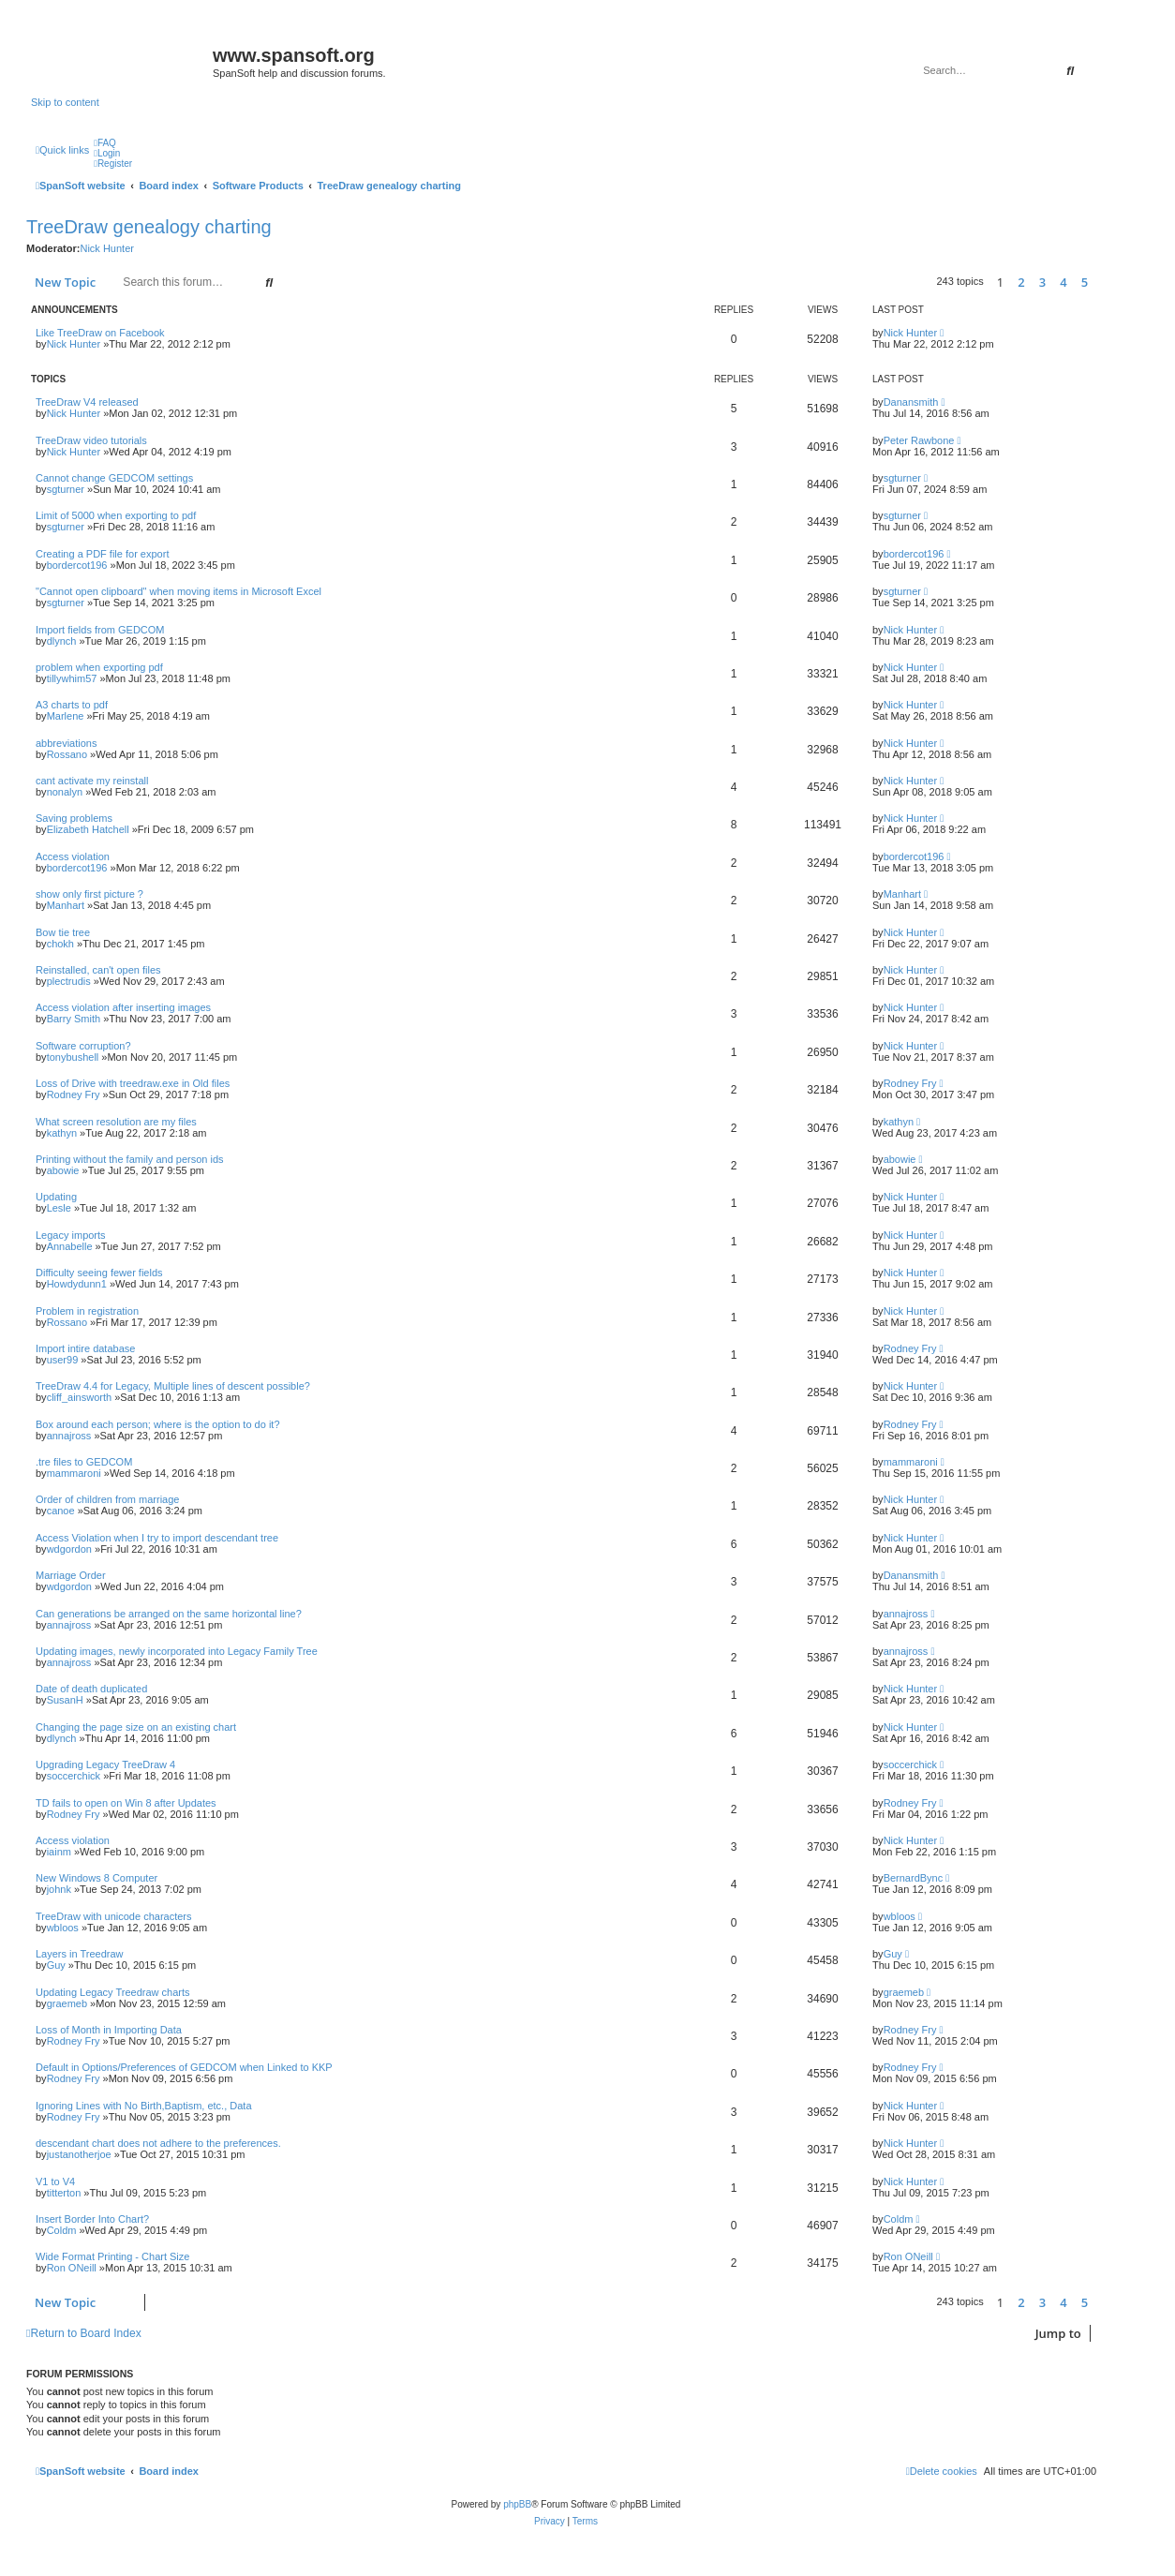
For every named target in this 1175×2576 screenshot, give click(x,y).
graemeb (67, 2003)
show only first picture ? (89, 894)
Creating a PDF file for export (102, 553)
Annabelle (70, 1246)
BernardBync (914, 1878)
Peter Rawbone (919, 440)
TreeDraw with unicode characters (114, 1916)
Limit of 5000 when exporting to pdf (116, 515)
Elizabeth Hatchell (88, 829)
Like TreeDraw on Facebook (100, 332)
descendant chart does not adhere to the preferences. (158, 2143)
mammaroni (74, 1473)
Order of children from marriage (107, 1499)
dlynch (62, 641)
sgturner (65, 489)
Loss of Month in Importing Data (109, 2029)
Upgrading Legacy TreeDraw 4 (105, 1764)
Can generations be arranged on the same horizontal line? (169, 1613)
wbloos (63, 1927)
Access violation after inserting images (123, 1007)
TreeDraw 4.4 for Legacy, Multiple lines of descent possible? (173, 1386)
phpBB (517, 2504)
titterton (64, 2192)
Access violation (73, 856)
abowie (63, 1170)
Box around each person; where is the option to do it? (158, 1424)
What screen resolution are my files (116, 1121)
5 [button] (1084, 282)
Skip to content (65, 102)
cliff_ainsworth (79, 1397)
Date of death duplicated (91, 1688)
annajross (69, 1435)
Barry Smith (73, 1018)
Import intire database (85, 1348)
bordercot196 (77, 565)
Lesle (59, 1208)
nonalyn (65, 791)
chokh (60, 943)
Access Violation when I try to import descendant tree (157, 1537)
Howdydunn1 (77, 1283)
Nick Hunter (106, 248)
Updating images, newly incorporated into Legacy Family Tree (177, 1651)
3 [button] (1042, 282)
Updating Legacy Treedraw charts (112, 1992)
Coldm (62, 2230)
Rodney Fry (73, 1094)
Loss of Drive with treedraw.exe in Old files (133, 1083)
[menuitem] (105, 143)
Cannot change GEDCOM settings (114, 478)
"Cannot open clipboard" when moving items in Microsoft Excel (178, 591)
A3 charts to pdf (72, 704)
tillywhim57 (72, 678)
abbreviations (66, 743)
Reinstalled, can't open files (98, 969)
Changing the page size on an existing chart (136, 1727)
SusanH (65, 1699)
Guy (56, 1965)
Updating (56, 1196)
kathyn (62, 1133)
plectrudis (69, 981)
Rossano (67, 754)
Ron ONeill (72, 2267)
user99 (63, 1359)
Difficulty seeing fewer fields (99, 1272)
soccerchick (73, 1775)
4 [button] (1063, 282)
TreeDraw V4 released (87, 402)
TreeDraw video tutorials (91, 440)
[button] (1101, 282)
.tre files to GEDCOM (84, 1461)
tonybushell (73, 1057)
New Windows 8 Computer (96, 1878)
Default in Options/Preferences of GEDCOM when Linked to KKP (184, 2067)
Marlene (65, 716)
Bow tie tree (63, 932)
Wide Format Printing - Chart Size (112, 2256)
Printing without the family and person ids (130, 1159)
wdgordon (69, 1549)
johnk (59, 1889)
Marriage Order (71, 1575)
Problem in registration (87, 1311)
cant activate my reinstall (92, 780)
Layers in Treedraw (80, 1953)
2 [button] (1021, 282)
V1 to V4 (55, 2181)
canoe (61, 1510)
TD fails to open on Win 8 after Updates (126, 1803)
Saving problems (74, 818)
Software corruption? (83, 1045)
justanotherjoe (79, 2154)
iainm (59, 1851)
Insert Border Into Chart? (92, 2219)
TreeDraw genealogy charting (149, 226)
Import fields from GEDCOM (100, 629)
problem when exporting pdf (99, 667)
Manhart (65, 905)
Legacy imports (71, 1235)
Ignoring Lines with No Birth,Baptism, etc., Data (144, 2105)
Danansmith (911, 402)
